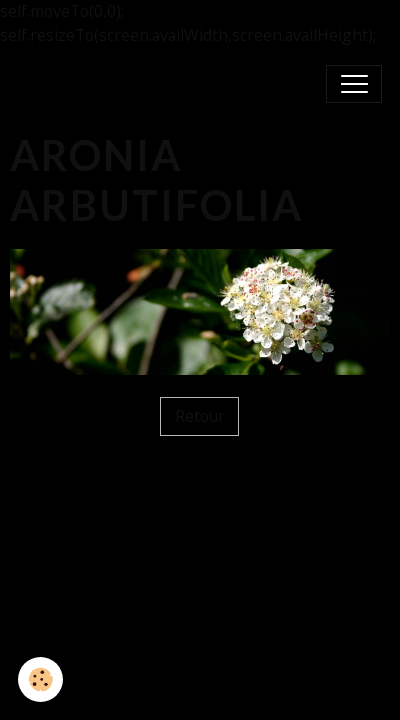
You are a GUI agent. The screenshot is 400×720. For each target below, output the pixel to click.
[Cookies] (40, 679)
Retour (200, 416)
